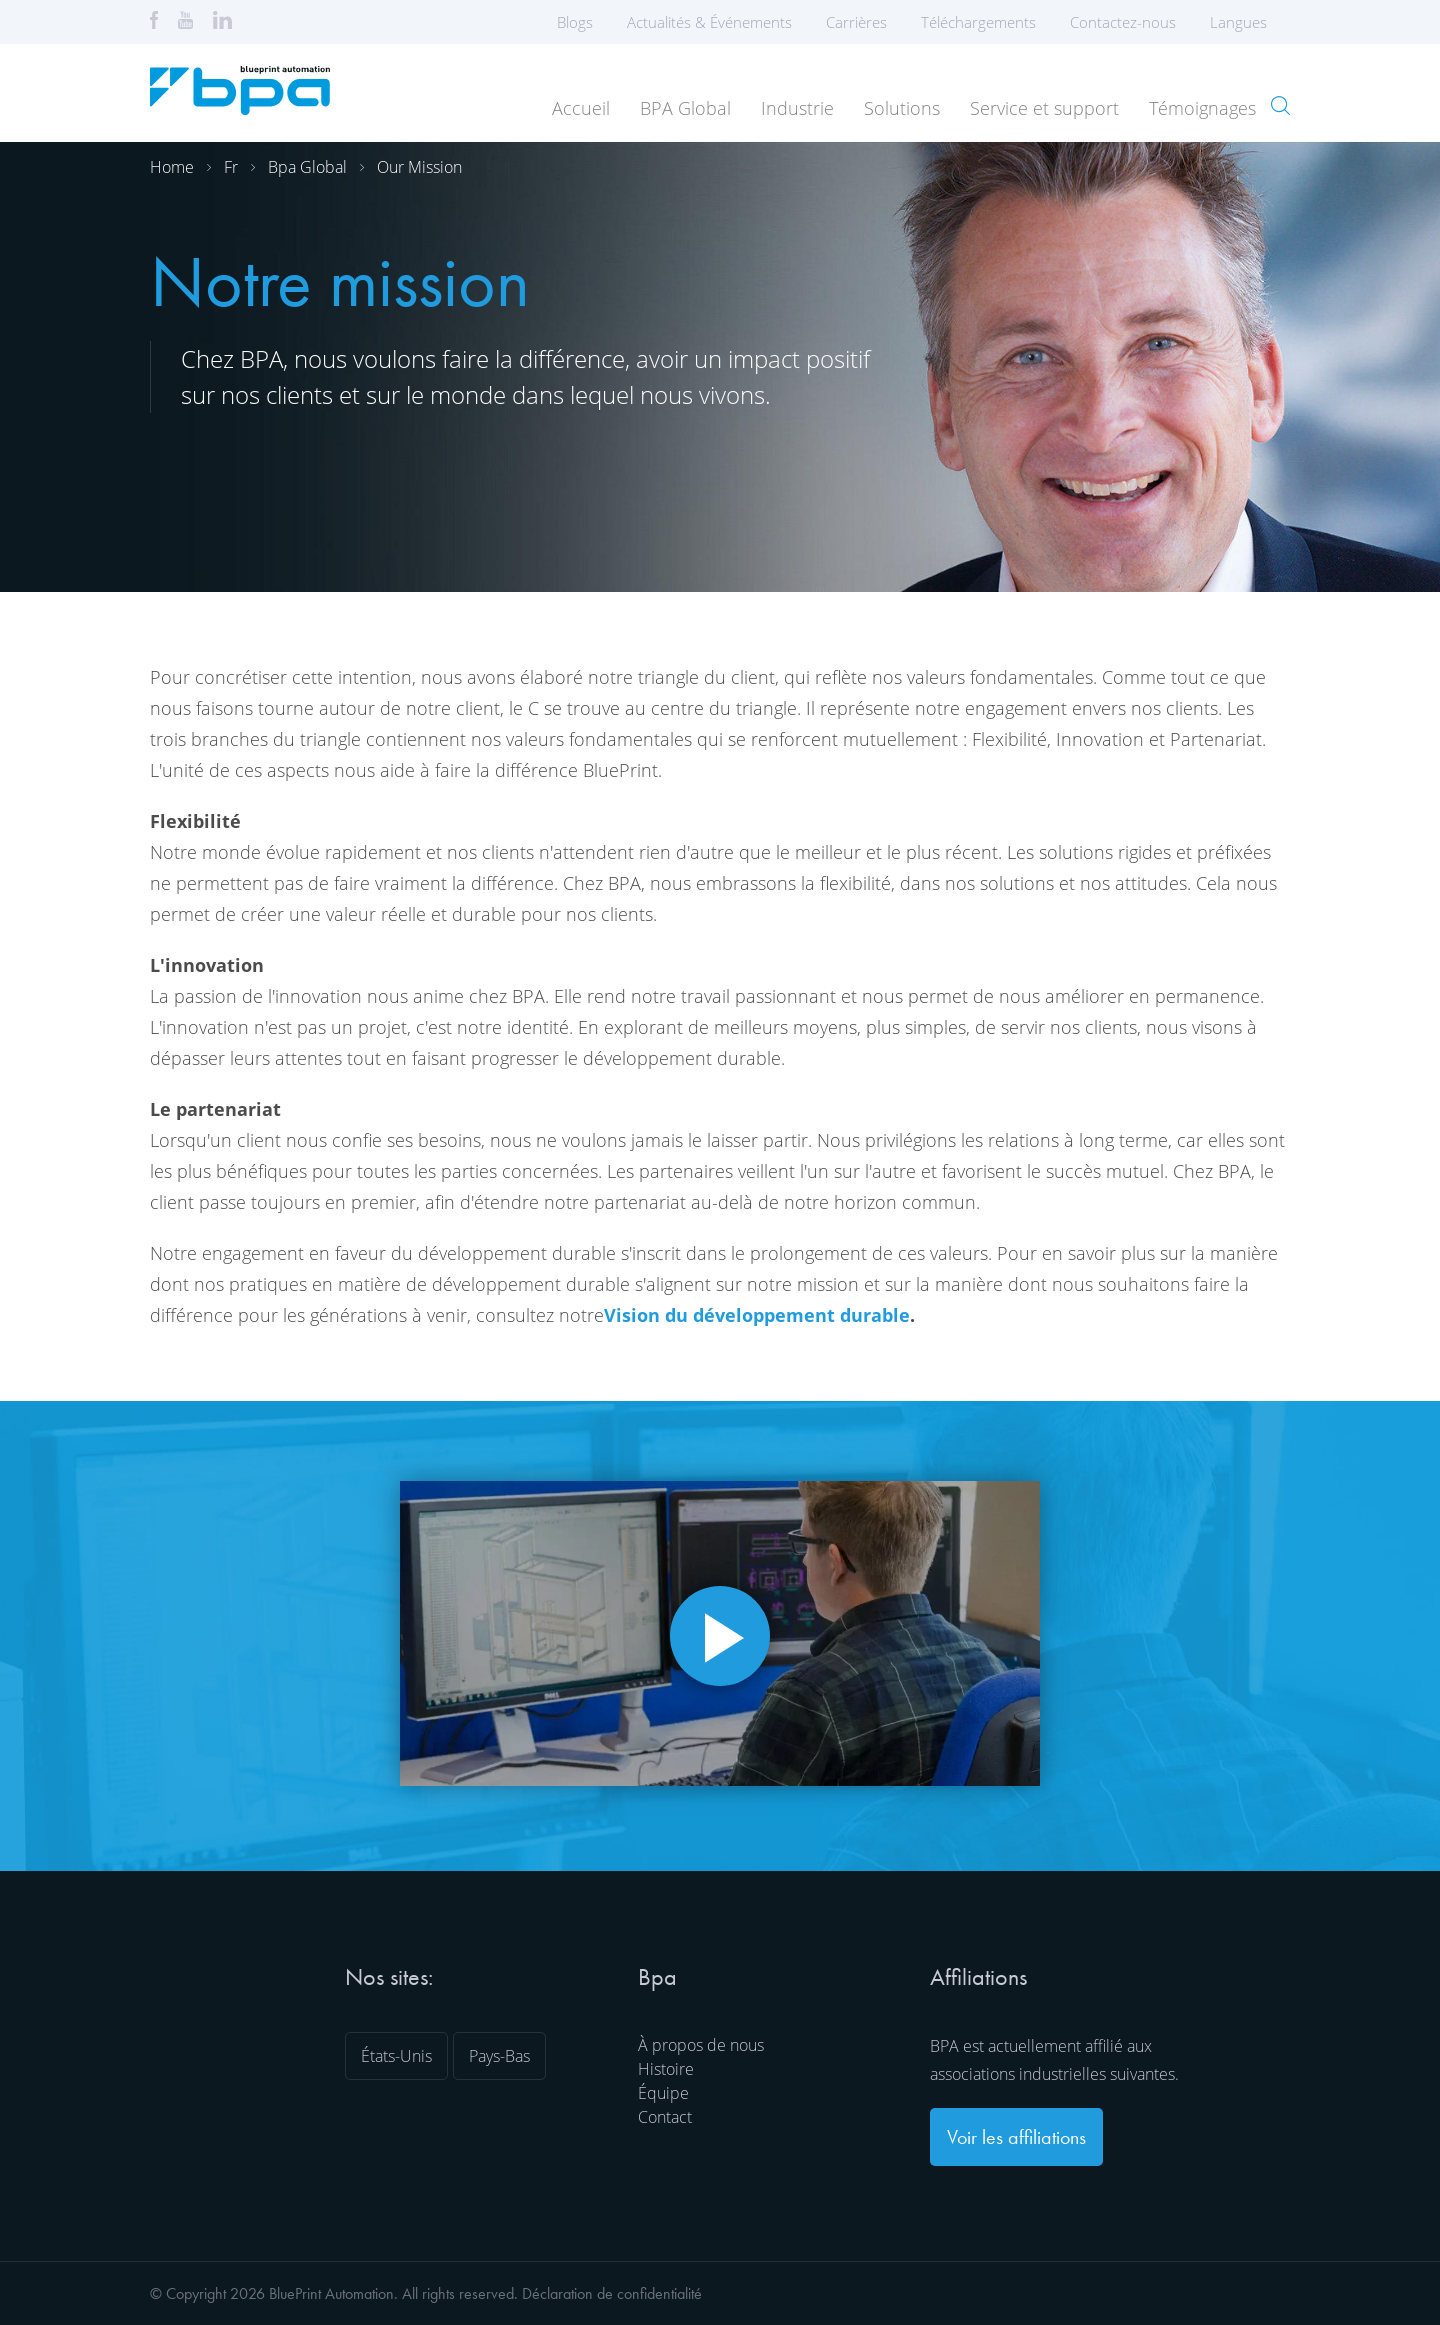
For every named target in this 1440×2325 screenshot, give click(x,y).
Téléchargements (978, 22)
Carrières (856, 22)
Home (172, 167)
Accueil (581, 108)
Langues (1245, 22)
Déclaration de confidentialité (612, 2293)
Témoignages (1202, 108)
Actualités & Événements (709, 22)
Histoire (666, 2069)
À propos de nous (701, 2045)
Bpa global (307, 167)
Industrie (797, 108)
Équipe (663, 2093)
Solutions (902, 108)
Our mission (419, 167)
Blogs (575, 22)
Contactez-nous (1123, 22)
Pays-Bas (499, 2056)
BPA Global (685, 108)
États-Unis (396, 2056)
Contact (665, 2117)
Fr (231, 167)
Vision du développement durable (757, 1315)
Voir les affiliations (1016, 2137)
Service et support (1044, 108)
